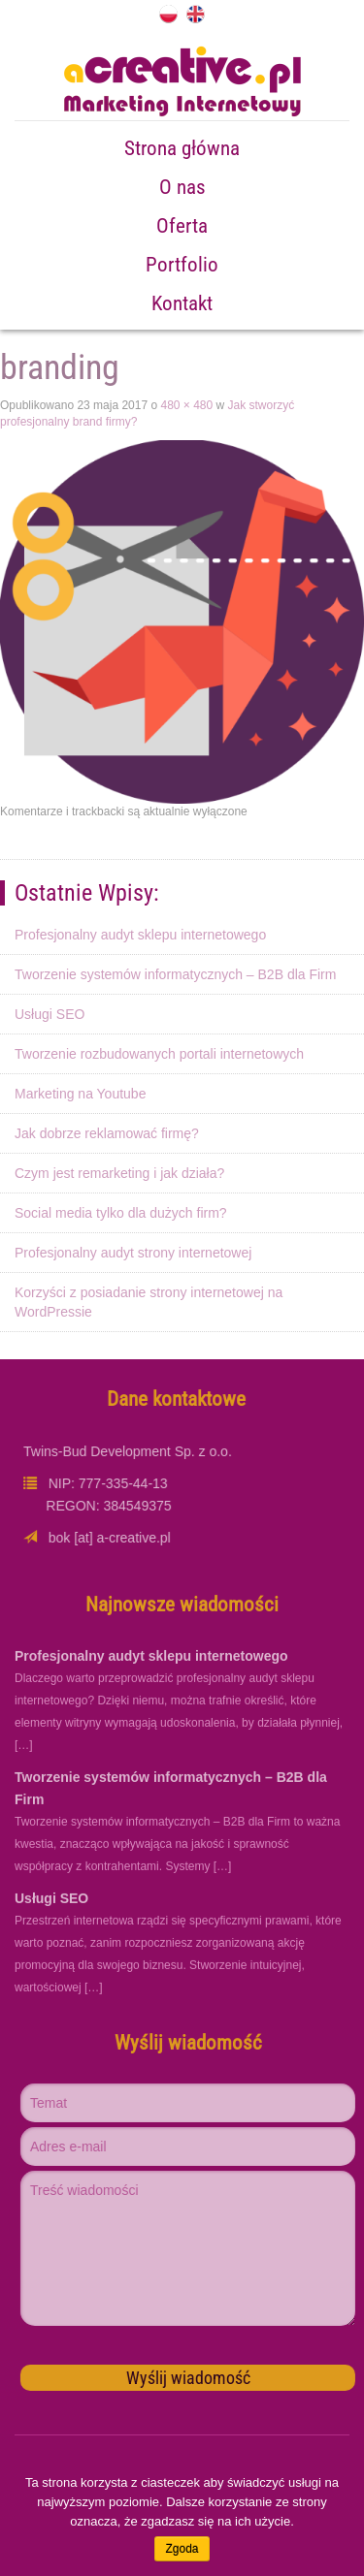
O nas (182, 187)
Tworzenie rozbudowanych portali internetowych (159, 1054)
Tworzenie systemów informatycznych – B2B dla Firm (175, 974)
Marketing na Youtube (80, 1093)
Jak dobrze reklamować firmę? (107, 1133)
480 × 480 (186, 405)
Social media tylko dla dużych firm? (121, 1213)
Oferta (182, 226)
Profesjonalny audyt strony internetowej (133, 1252)
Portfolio (182, 264)
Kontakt (182, 303)
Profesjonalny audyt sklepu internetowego (140, 934)
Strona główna (182, 148)
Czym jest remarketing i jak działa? (119, 1173)
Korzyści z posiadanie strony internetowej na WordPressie (148, 1302)
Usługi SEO (49, 1014)
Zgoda (181, 2549)
